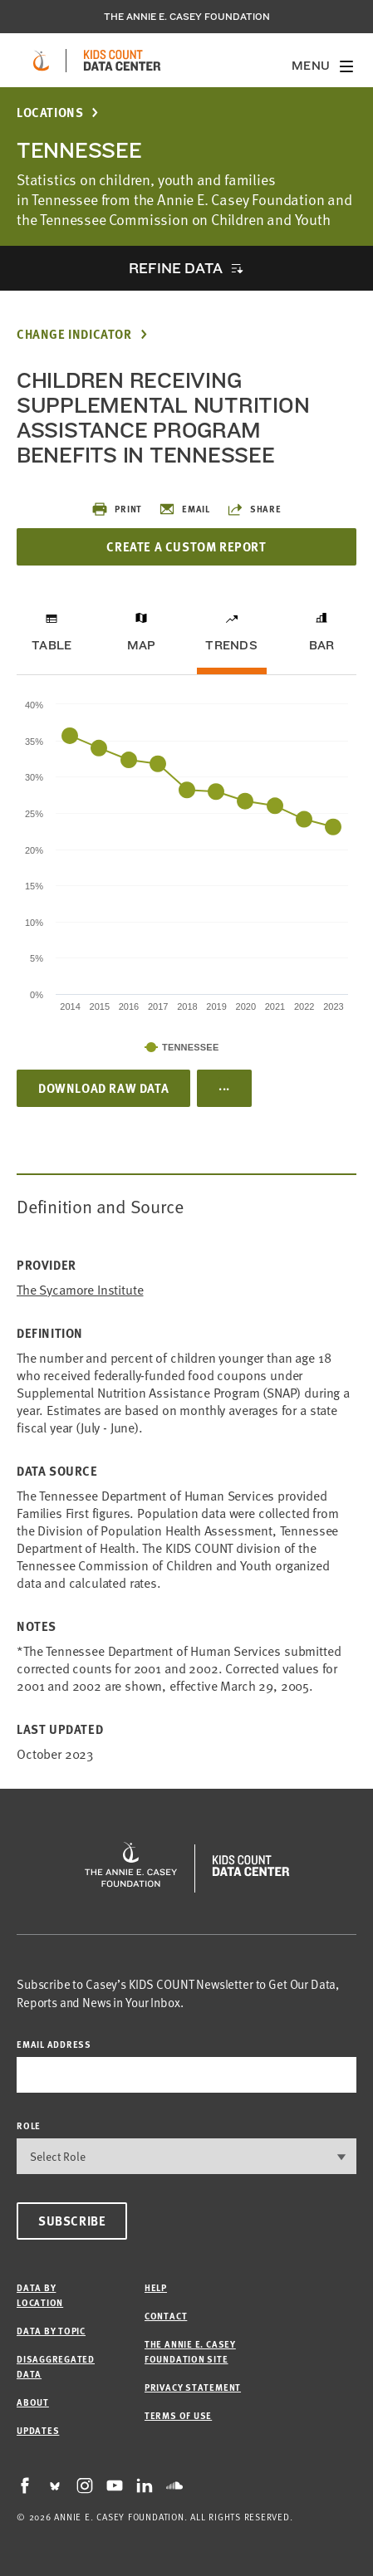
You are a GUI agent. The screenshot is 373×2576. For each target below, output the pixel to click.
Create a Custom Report (186, 546)
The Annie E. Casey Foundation (187, 16)
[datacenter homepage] (122, 60)
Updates (38, 2430)
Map (141, 645)
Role (29, 2125)
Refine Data (175, 268)
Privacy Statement (193, 2387)
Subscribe (72, 2220)
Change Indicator (74, 334)
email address (54, 2044)
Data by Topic (51, 2330)
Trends (231, 645)
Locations (50, 112)
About (33, 2402)
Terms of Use (178, 2415)
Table (51, 645)
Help (156, 2287)
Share (254, 509)
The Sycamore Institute (80, 1289)
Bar (322, 645)
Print (116, 509)
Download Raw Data (103, 1088)
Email (184, 509)
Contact (166, 2315)
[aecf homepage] (41, 60)
